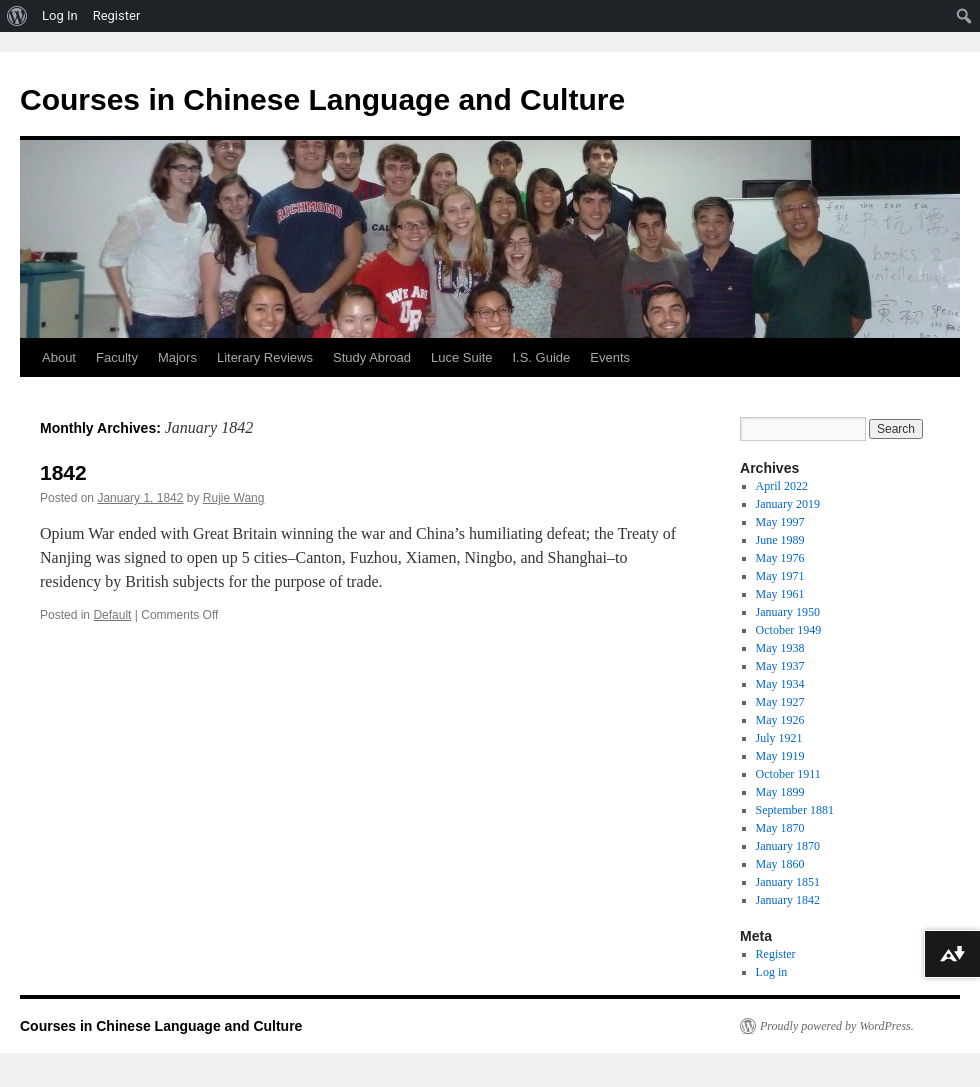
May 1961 (780, 594)
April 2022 (782, 486)
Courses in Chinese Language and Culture (322, 99)
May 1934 (780, 684)
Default (112, 615)
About (59, 357)
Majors (177, 357)
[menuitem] (17, 16)
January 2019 (788, 504)
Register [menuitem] (117, 15)
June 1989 (780, 540)
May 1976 (780, 558)
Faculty (117, 357)
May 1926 (780, 720)
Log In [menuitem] (60, 15)
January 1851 (788, 882)
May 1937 (780, 666)
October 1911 (788, 774)
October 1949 (789, 630)
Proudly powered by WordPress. (837, 1026)
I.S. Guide (542, 357)
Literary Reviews (265, 357)
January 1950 (788, 612)
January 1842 (788, 900)
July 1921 (779, 738)
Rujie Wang (234, 498)
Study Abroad (372, 357)
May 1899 (780, 792)
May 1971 (780, 576)
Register (776, 954)
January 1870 (788, 846)
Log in (772, 972)
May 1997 (780, 522)
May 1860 (780, 864)
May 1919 (780, 756)
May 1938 (780, 648)
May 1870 (780, 828)
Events (610, 357)
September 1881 (795, 810)
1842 (63, 472)
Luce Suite (461, 357)
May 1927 (780, 702)
